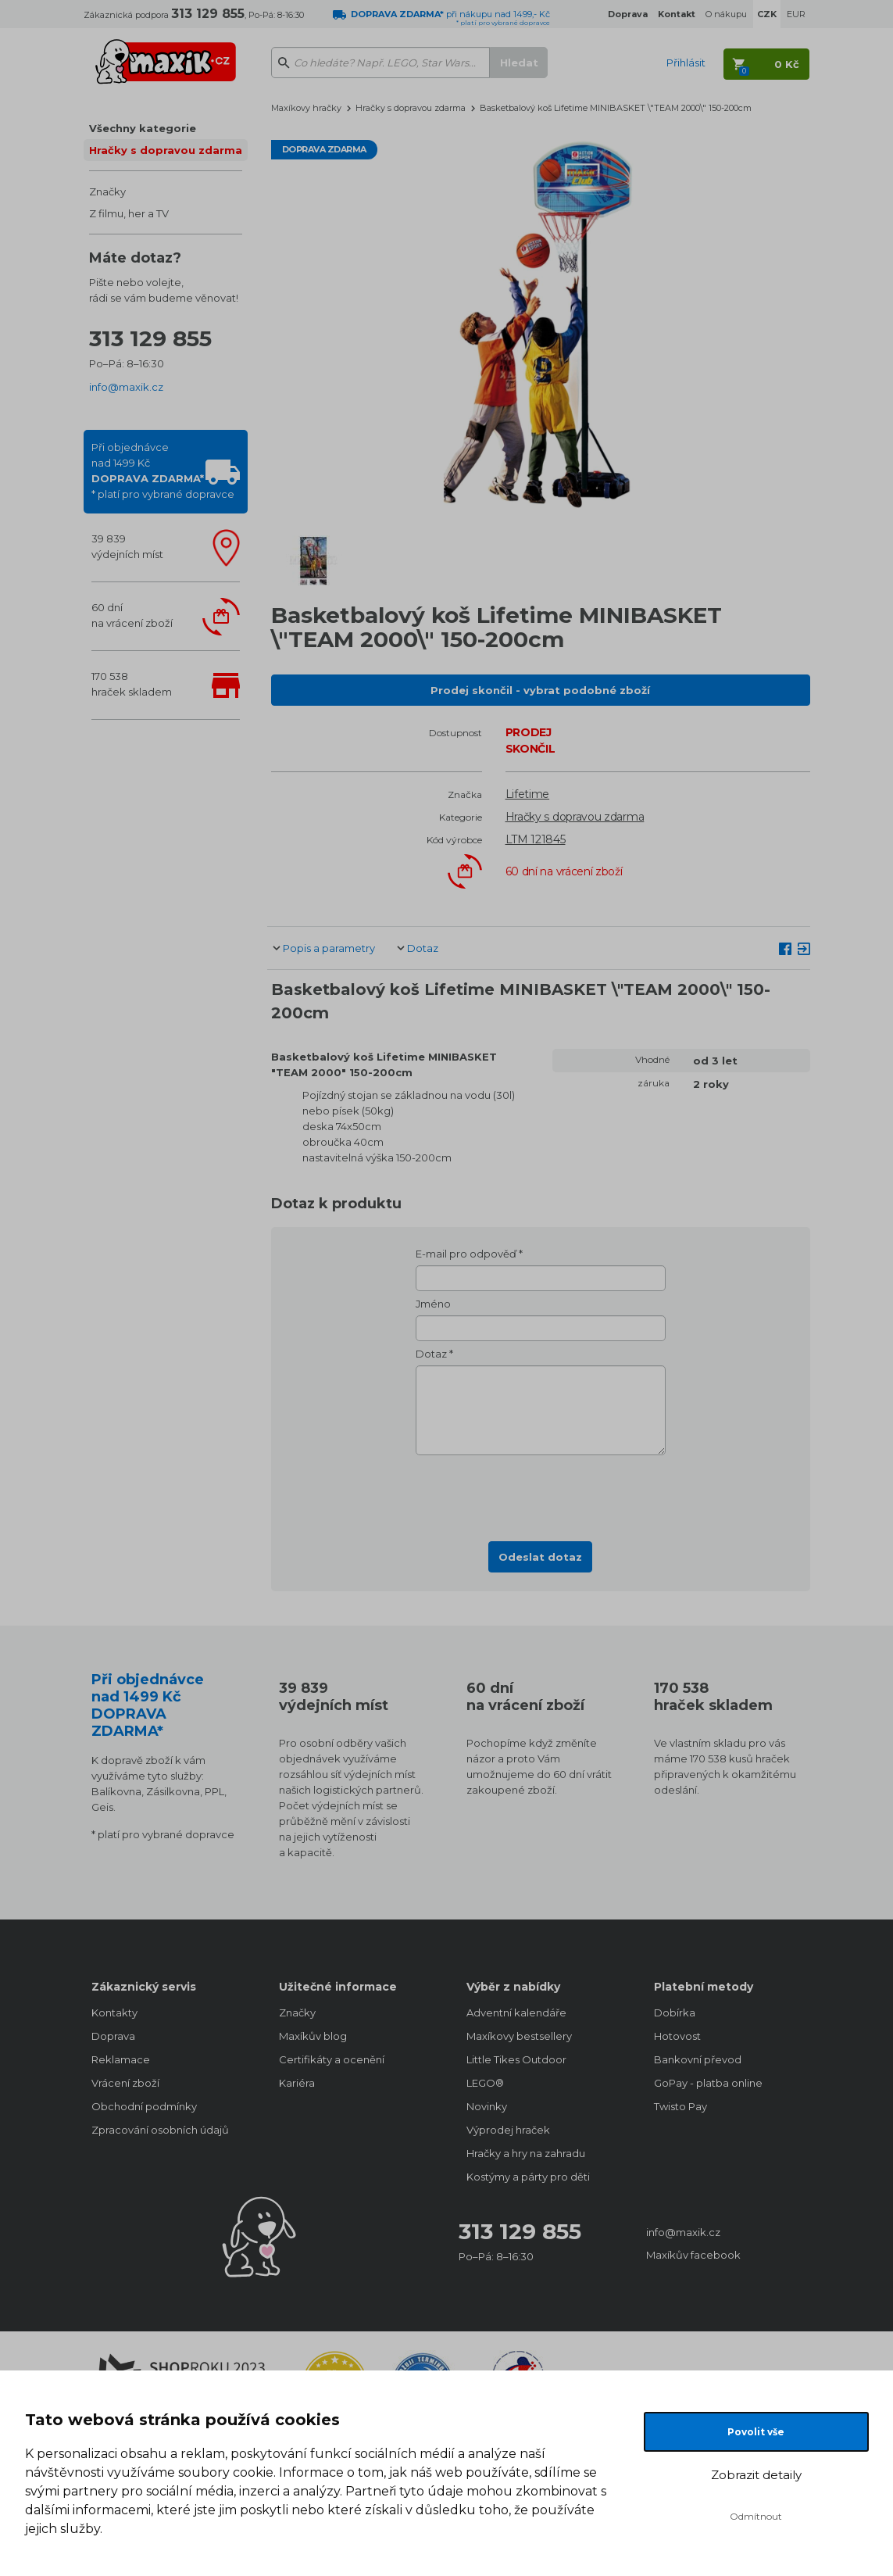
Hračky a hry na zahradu (525, 2153)
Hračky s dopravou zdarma (165, 150)
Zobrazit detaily (756, 2474)
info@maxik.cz (126, 387)
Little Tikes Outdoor (516, 2059)
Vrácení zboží (125, 2083)
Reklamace (120, 2059)
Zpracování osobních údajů (160, 2129)
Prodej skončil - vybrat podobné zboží (540, 690)
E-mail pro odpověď (466, 1253)
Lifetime (527, 794)
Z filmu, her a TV (129, 213)
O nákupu (726, 14)
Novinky (486, 2106)
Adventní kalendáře (516, 2012)
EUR (796, 14)
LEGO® (485, 2083)
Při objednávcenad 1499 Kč (162, 470)
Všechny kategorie (142, 128)
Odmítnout (756, 2516)
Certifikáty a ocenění (331, 2059)
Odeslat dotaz (540, 1557)
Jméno (433, 1303)
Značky (107, 191)
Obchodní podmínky (144, 2106)
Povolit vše (755, 2432)
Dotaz (422, 948)
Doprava (113, 2036)
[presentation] (540, 1493)
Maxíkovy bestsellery (519, 2036)
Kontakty (114, 2012)
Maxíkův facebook (693, 2255)
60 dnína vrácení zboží (132, 615)
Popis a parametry (329, 948)
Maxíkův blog (313, 2036)
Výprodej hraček (508, 2129)
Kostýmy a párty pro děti (528, 2176)
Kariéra (297, 2083)
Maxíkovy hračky (306, 107)
